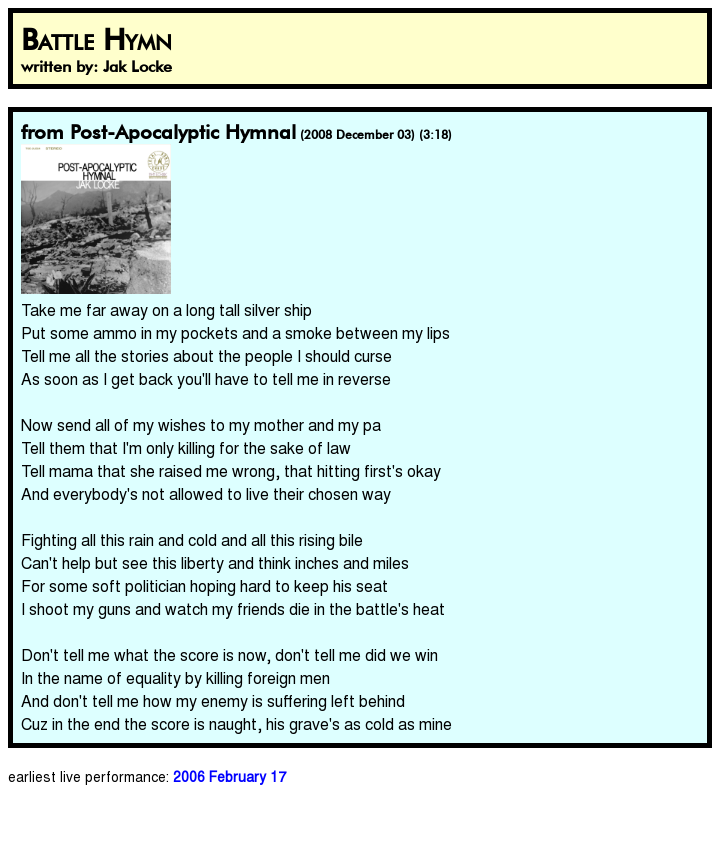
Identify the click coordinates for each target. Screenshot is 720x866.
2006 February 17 (229, 776)
